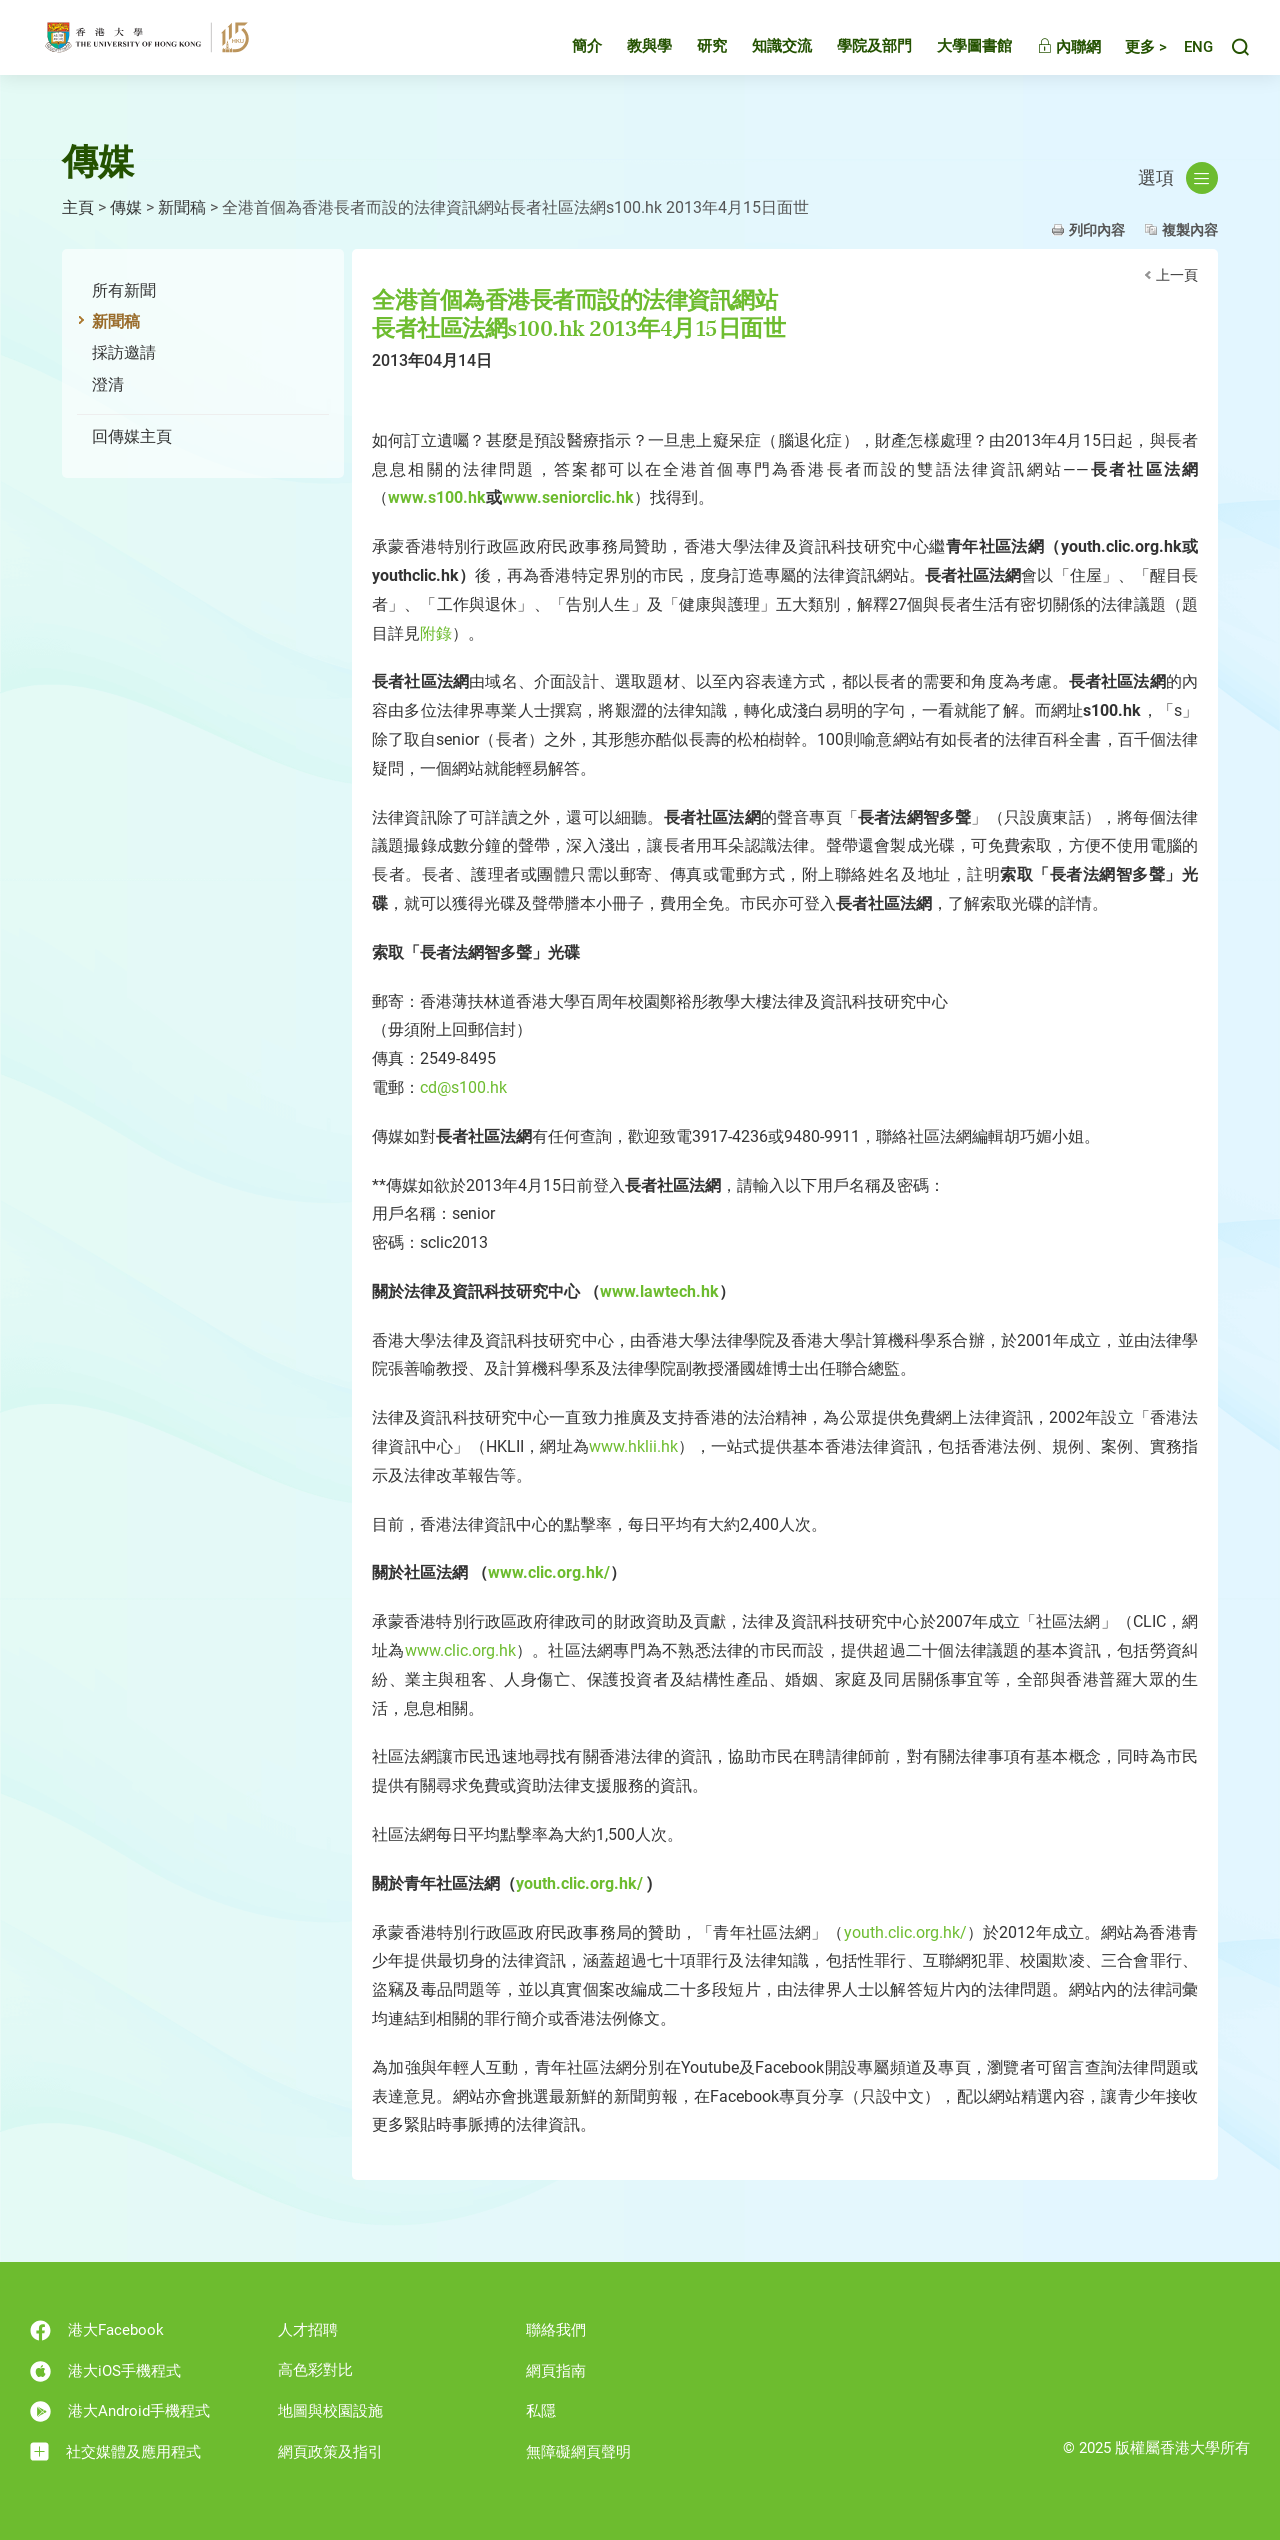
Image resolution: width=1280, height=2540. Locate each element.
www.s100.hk (437, 497)
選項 (1178, 178)
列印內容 (1097, 230)
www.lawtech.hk (659, 1291)
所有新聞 (124, 290)
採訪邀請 (124, 352)
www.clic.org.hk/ (549, 1572)
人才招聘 (308, 2330)
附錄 (436, 633)
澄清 (108, 384)
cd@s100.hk (463, 1087)
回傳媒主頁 (132, 436)
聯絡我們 (556, 2330)
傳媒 (126, 207)
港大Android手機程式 (120, 2411)
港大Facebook (97, 2330)
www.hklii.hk (633, 1446)
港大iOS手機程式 (105, 2371)
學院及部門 (856, 54)
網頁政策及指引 (330, 2452)
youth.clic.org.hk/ (579, 1883)
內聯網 (1051, 55)
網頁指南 (556, 2371)
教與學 (631, 54)
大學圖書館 (956, 54)
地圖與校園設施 (330, 2411)
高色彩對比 (315, 2370)
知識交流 (764, 54)
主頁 (78, 207)
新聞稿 (182, 207)
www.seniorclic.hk (568, 497)
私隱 (541, 2411)
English (1189, 55)
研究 (694, 54)
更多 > (1128, 55)
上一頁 (1177, 275)
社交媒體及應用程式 (115, 2451)
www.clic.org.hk (460, 1650)
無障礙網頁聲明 (578, 2452)
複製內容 (1190, 230)
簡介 (569, 54)
